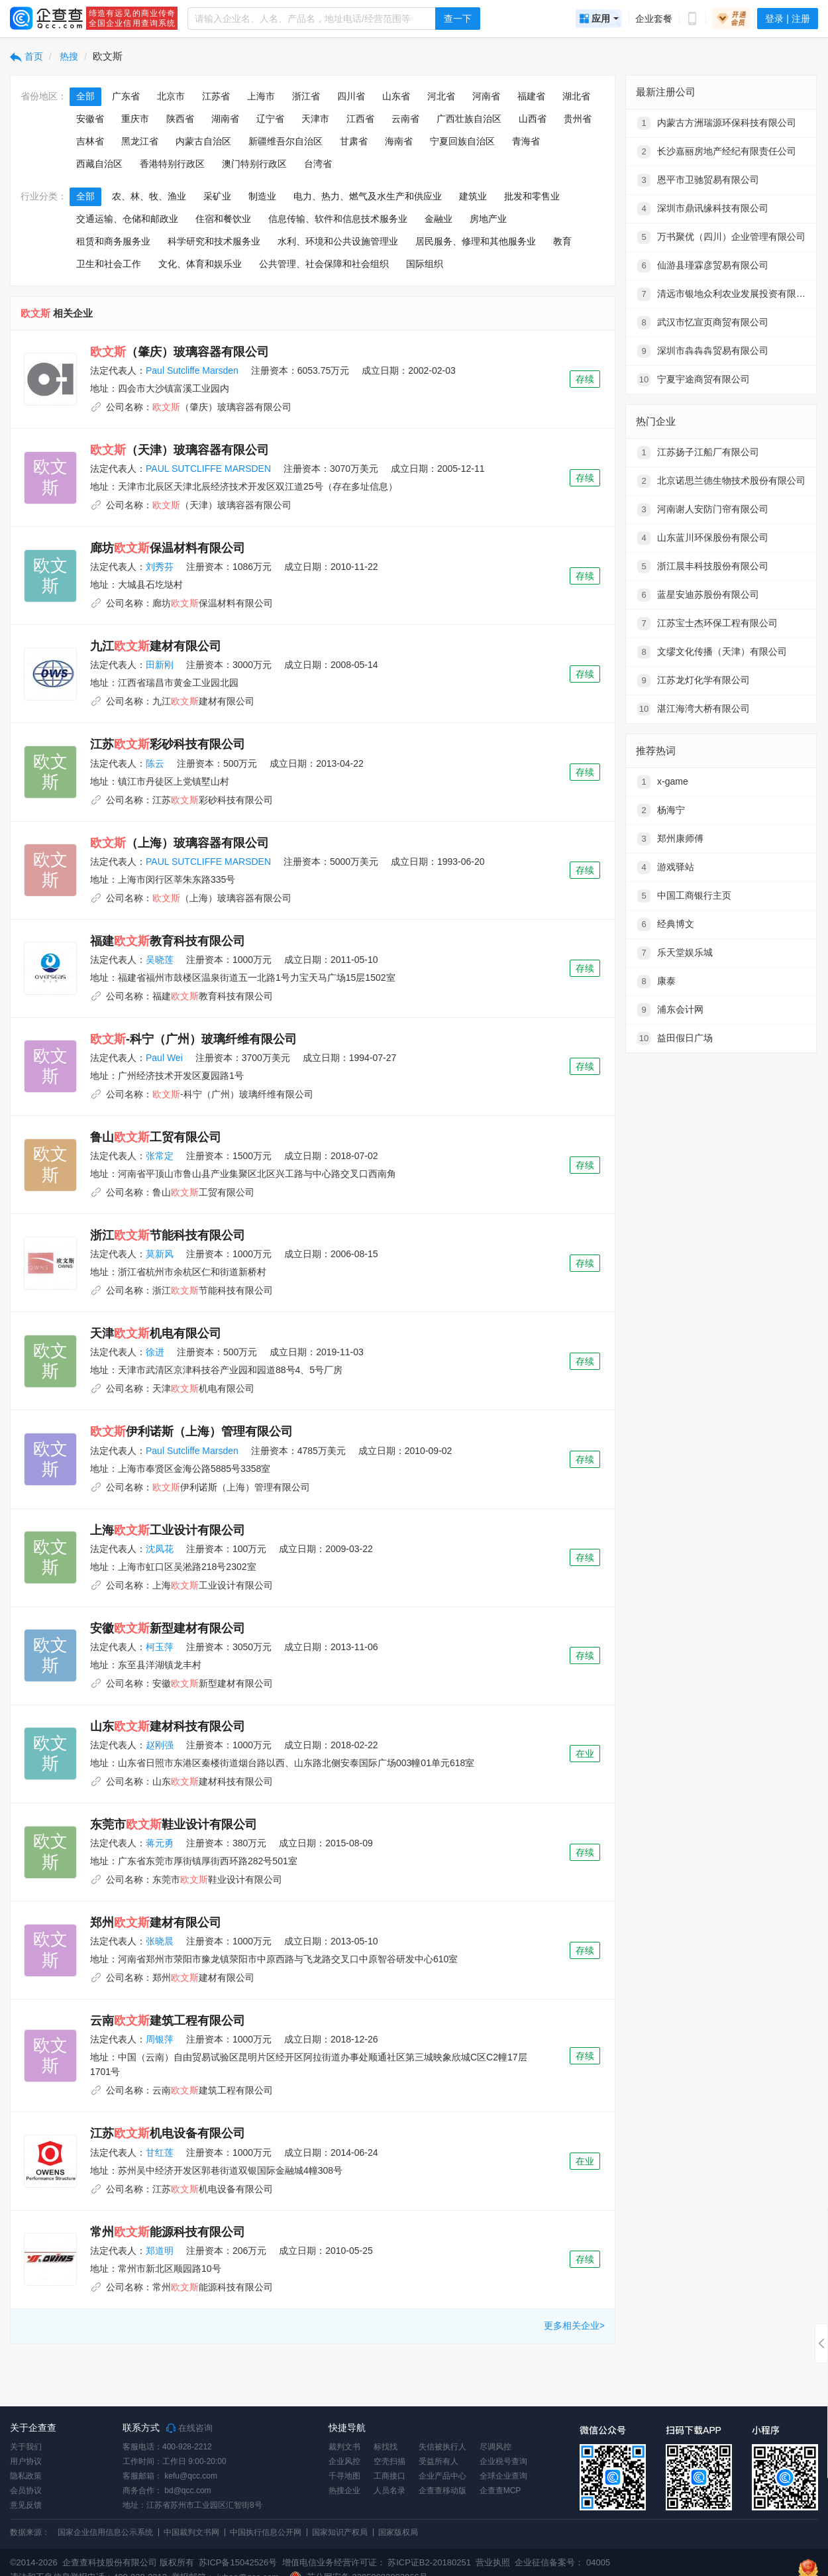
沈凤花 (160, 1548)
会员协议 (26, 2490)
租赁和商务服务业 (113, 241)
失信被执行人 (442, 2446)
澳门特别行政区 (254, 163)
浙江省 (306, 96)
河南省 (486, 96)
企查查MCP (500, 2490)
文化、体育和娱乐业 (200, 263)
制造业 (262, 196)
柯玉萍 (160, 1647)
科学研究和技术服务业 (214, 241)
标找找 (385, 2446)
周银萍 (160, 2039)
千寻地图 (344, 2476)
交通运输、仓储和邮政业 (127, 218)
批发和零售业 (532, 196)
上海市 (261, 96)
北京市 (171, 96)
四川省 (351, 96)
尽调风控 (495, 2446)
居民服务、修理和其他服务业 (475, 241)
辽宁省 (270, 118)
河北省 (441, 96)
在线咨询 (189, 2428)
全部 (85, 96)
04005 (598, 2562)
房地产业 (488, 218)
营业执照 (492, 2562)
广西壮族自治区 (469, 118)
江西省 (360, 118)
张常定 (160, 1155)
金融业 (438, 218)
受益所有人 (438, 2461)
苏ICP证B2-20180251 (429, 2562)
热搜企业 (344, 2490)
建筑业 (473, 196)
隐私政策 (26, 2476)
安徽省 (90, 118)
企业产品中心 (442, 2476)
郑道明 (160, 2250)
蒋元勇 (160, 1843)
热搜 (68, 56)
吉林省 (90, 141)
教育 (562, 241)
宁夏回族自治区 (462, 141)
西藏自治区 (99, 163)
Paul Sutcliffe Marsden (192, 370)
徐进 (155, 1352)
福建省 (531, 96)
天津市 (315, 118)
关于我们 (26, 2446)
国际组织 (424, 263)
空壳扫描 (389, 2461)
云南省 (405, 118)
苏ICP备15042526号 (238, 2562)
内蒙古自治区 (203, 141)
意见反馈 (26, 2505)
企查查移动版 (442, 2490)
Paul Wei (164, 1057)
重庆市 (135, 118)
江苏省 (216, 96)
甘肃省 (354, 141)
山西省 (532, 118)
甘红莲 (160, 2152)
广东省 (126, 96)
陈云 (155, 763)
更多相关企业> (574, 2325)
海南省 (399, 141)
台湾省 (318, 163)
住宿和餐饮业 (223, 218)
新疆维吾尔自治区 (285, 141)
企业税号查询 (503, 2461)
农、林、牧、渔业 (149, 196)
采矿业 (217, 196)
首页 (26, 56)
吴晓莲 (160, 959)
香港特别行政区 (172, 163)
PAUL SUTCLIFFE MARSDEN (208, 468)
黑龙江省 (139, 141)
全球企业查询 (503, 2476)
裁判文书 (344, 2446)
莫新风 (160, 1254)
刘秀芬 (160, 566)
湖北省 (576, 96)
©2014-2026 (34, 2562)
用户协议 (26, 2461)
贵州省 (578, 118)
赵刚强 (160, 1745)
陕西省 (180, 118)
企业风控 (344, 2461)
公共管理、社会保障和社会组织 (324, 263)
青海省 (526, 141)
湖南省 (225, 118)
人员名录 (389, 2490)
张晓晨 (160, 1941)
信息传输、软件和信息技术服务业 (337, 218)
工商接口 (389, 2476)
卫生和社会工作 (108, 263)
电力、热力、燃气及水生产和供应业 (367, 196)
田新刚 (160, 664)
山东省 (396, 96)
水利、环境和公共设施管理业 (338, 241)
